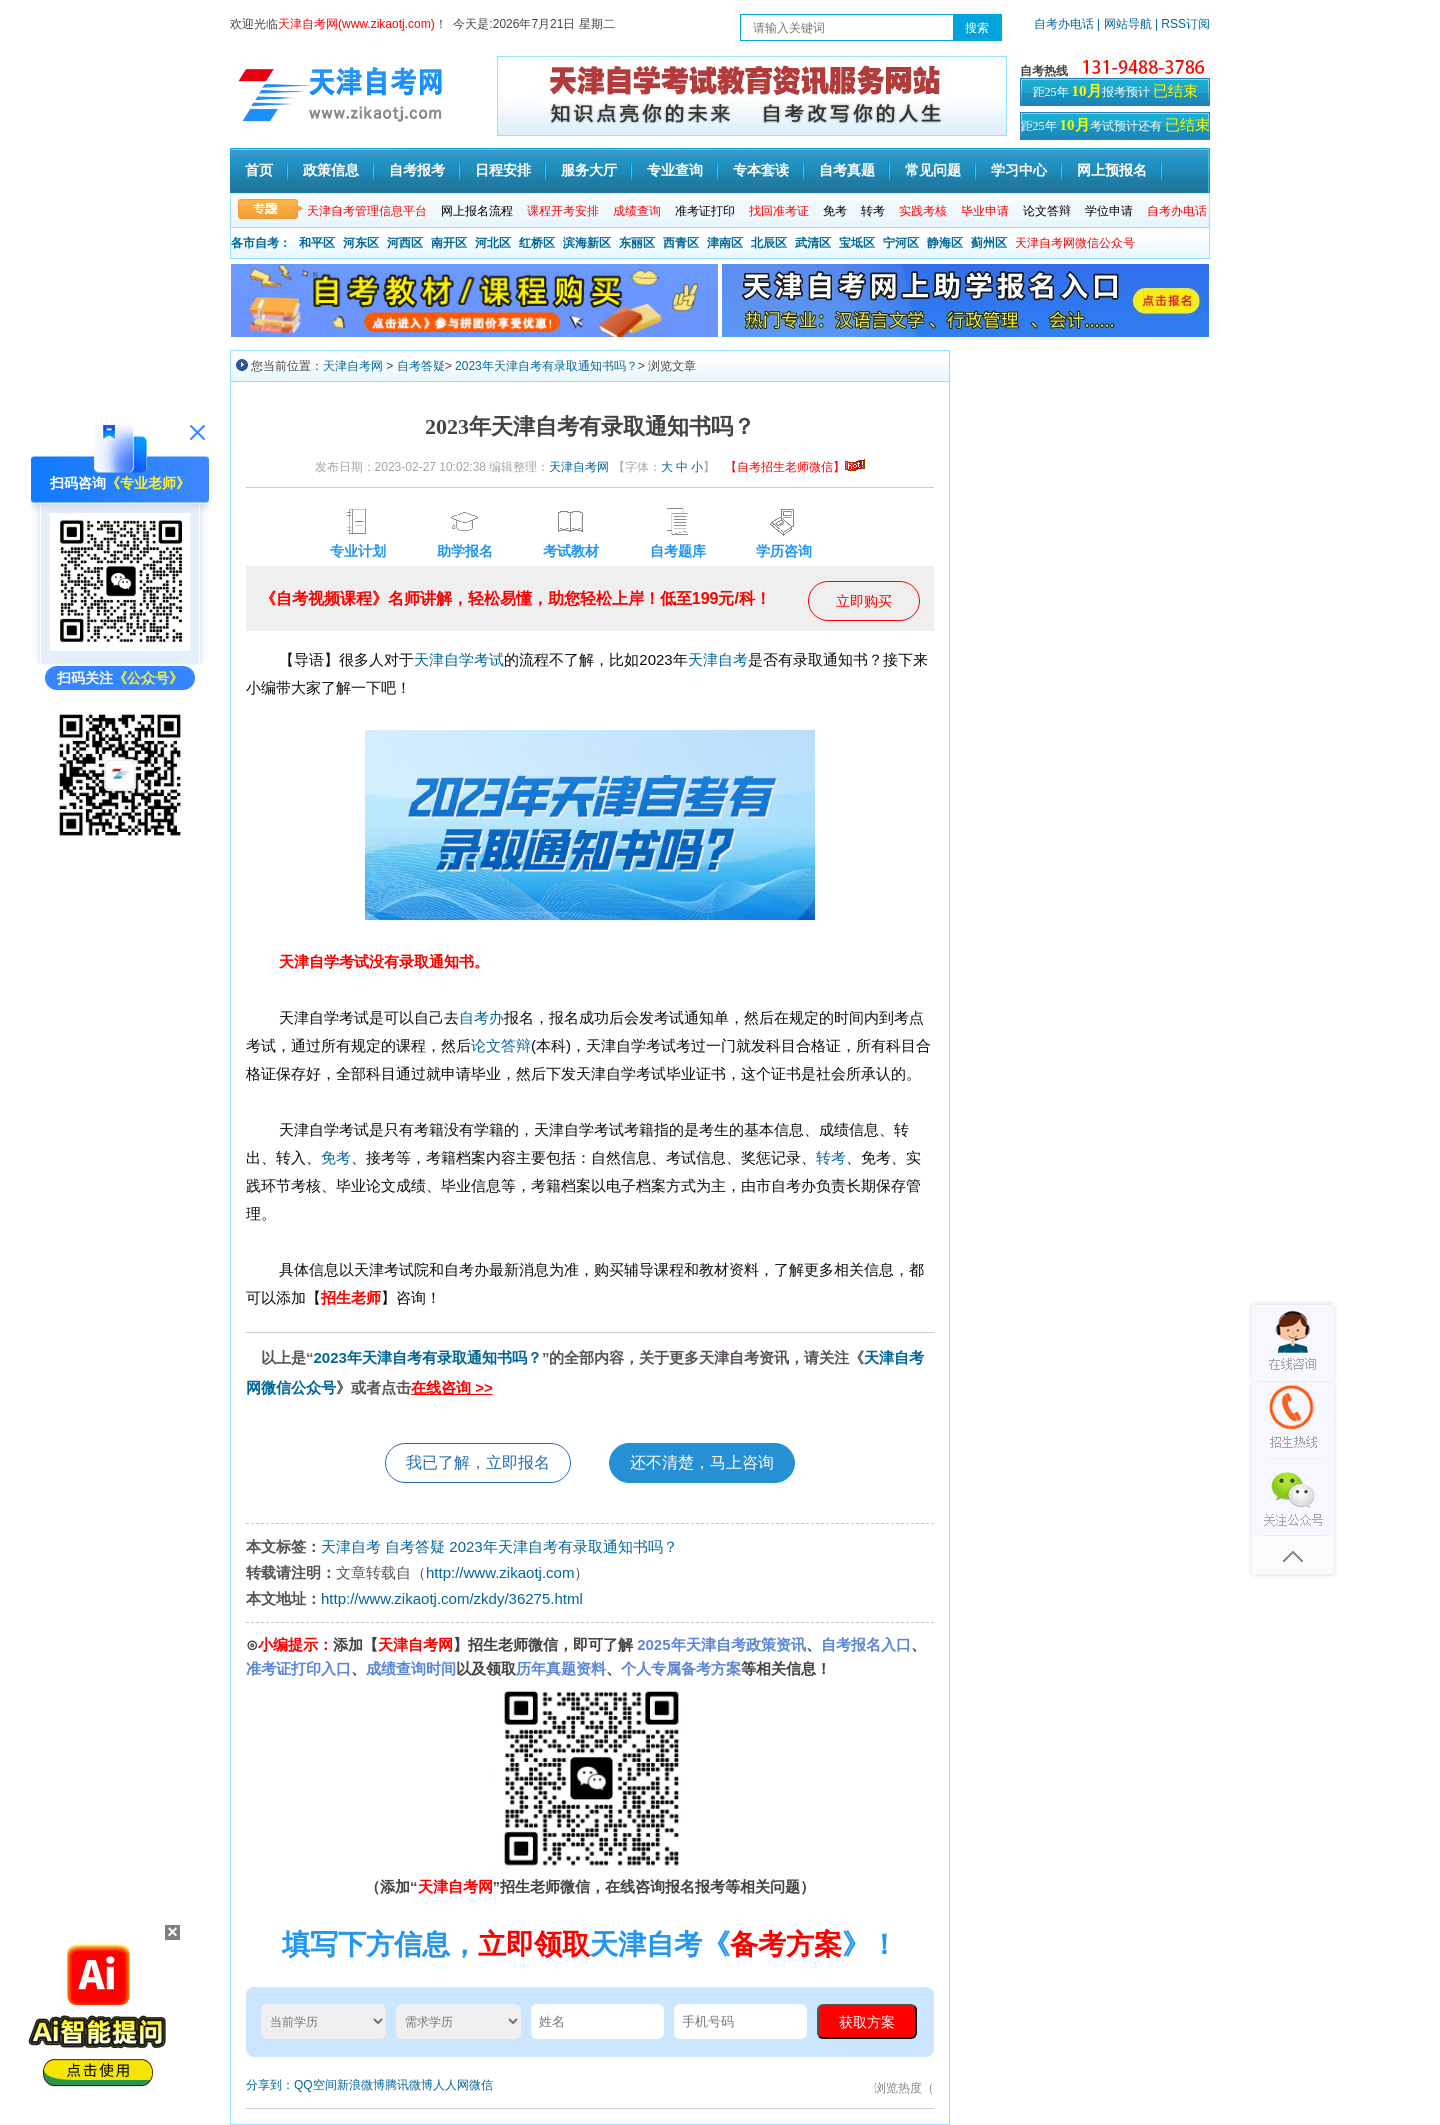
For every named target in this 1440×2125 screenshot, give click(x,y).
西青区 (681, 243)
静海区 (945, 243)
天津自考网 (353, 366)
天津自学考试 (459, 659)
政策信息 (331, 170)
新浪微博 (361, 2085)
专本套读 (761, 170)
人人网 (451, 2085)
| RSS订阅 (1182, 24)
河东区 (361, 243)
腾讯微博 (409, 2085)
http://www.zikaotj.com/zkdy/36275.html (452, 1598)
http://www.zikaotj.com (500, 1572)
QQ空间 (315, 2085)
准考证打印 (705, 211)
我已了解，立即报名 (478, 1462)
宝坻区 (857, 243)
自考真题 (847, 170)
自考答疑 (421, 366)
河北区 (493, 243)
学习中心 (1019, 170)
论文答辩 (1047, 211)
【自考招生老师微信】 (795, 467)
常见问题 (933, 170)
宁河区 (901, 243)
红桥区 (537, 243)
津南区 (725, 243)
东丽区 (637, 243)
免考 (835, 211)
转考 (873, 211)
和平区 (317, 243)
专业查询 (675, 170)
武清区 (813, 243)
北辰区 (769, 243)
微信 (481, 2085)
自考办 (481, 1017)
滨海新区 (587, 243)
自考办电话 (1064, 24)
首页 (259, 170)
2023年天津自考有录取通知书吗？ (546, 366)
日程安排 (503, 170)
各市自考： (261, 243)
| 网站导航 (1124, 24)
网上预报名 (1112, 170)
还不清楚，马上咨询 (702, 1462)
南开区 (449, 243)
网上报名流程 (477, 211)
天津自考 (718, 659)
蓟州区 (989, 243)
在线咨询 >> (452, 1387)
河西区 (405, 243)
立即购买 (864, 601)
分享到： (270, 2085)
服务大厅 (589, 170)
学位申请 (1109, 211)
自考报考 (417, 170)
